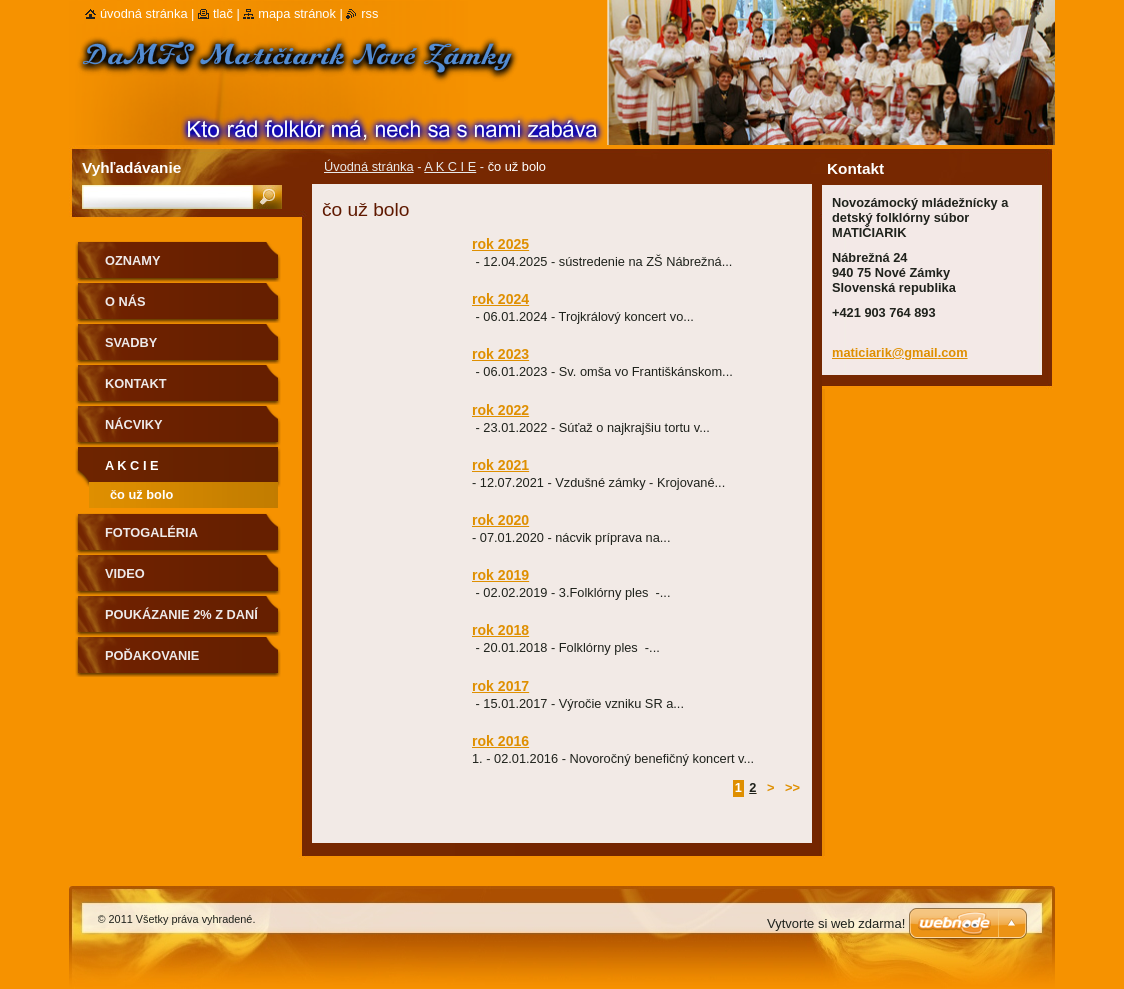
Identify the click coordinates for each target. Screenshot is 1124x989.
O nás (125, 301)
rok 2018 (500, 630)
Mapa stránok (297, 13)
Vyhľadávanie (131, 167)
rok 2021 (500, 465)
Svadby (131, 342)
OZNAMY (132, 260)
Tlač (223, 13)
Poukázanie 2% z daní (181, 614)
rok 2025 (500, 244)
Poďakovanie (152, 655)
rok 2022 (500, 410)
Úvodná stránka (369, 166)
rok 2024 (500, 299)
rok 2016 (500, 741)
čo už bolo (141, 494)
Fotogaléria (151, 532)
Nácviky (134, 424)
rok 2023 (500, 354)
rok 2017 (500, 686)
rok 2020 (500, 520)
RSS (369, 13)
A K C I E (450, 166)
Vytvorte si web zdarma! (836, 923)
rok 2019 (500, 575)
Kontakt (136, 383)
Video (125, 573)
